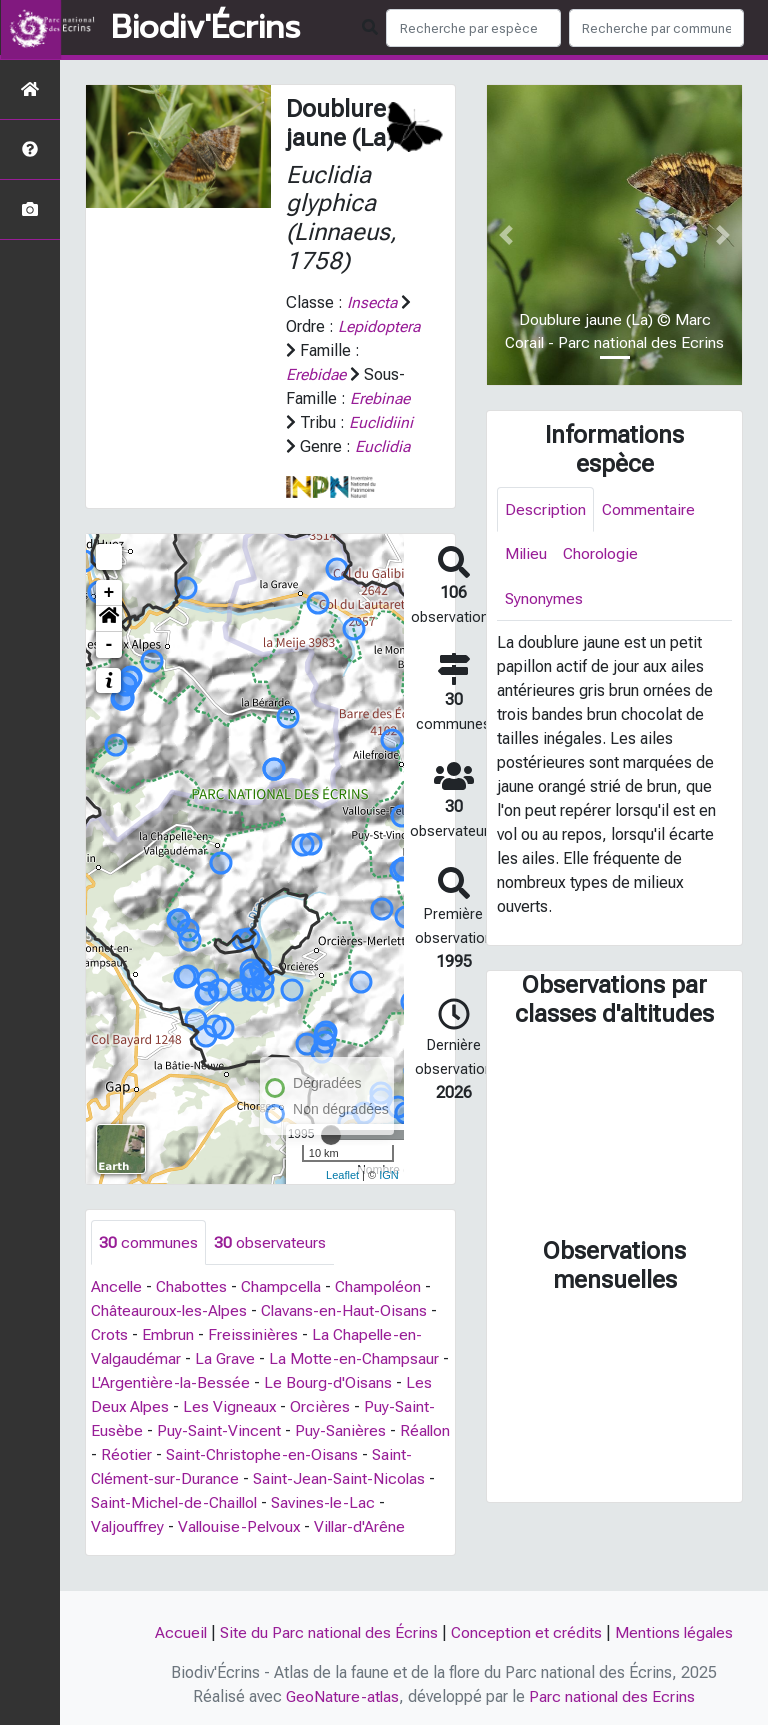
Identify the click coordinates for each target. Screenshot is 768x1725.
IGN (389, 1199)
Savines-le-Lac (397, 1527)
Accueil (178, 1632)
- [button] (109, 669)
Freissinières (254, 1359)
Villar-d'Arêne (375, 1551)
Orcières (323, 1431)
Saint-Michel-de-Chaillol (244, 1527)
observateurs (270, 1266)
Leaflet (342, 1199)
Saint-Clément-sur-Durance (186, 1503)
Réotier (182, 1479)
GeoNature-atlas (342, 1696)
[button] (109, 643)
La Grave (226, 1383)
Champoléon (385, 1311)
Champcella (285, 1311)
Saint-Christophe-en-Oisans (319, 1479)
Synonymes (544, 599)
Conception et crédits (527, 1632)
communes (148, 1266)
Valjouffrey (138, 1551)
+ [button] (109, 617)
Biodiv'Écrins (205, 28)
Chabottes (194, 1311)
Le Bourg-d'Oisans (339, 1407)
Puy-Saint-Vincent (219, 1455)
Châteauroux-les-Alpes (171, 1335)
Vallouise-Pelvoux (252, 1551)
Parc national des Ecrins (613, 1696)
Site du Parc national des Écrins (328, 1632)
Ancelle (117, 1311)
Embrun (169, 1359)
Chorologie (602, 554)
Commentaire (649, 509)
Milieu (526, 554)
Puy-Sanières (342, 1455)
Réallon (117, 1479)
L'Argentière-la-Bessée (181, 1407)
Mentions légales (676, 1632)
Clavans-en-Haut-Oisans (349, 1335)
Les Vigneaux (232, 1431)
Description (545, 509)
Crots (110, 1359)
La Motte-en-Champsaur (356, 1383)
